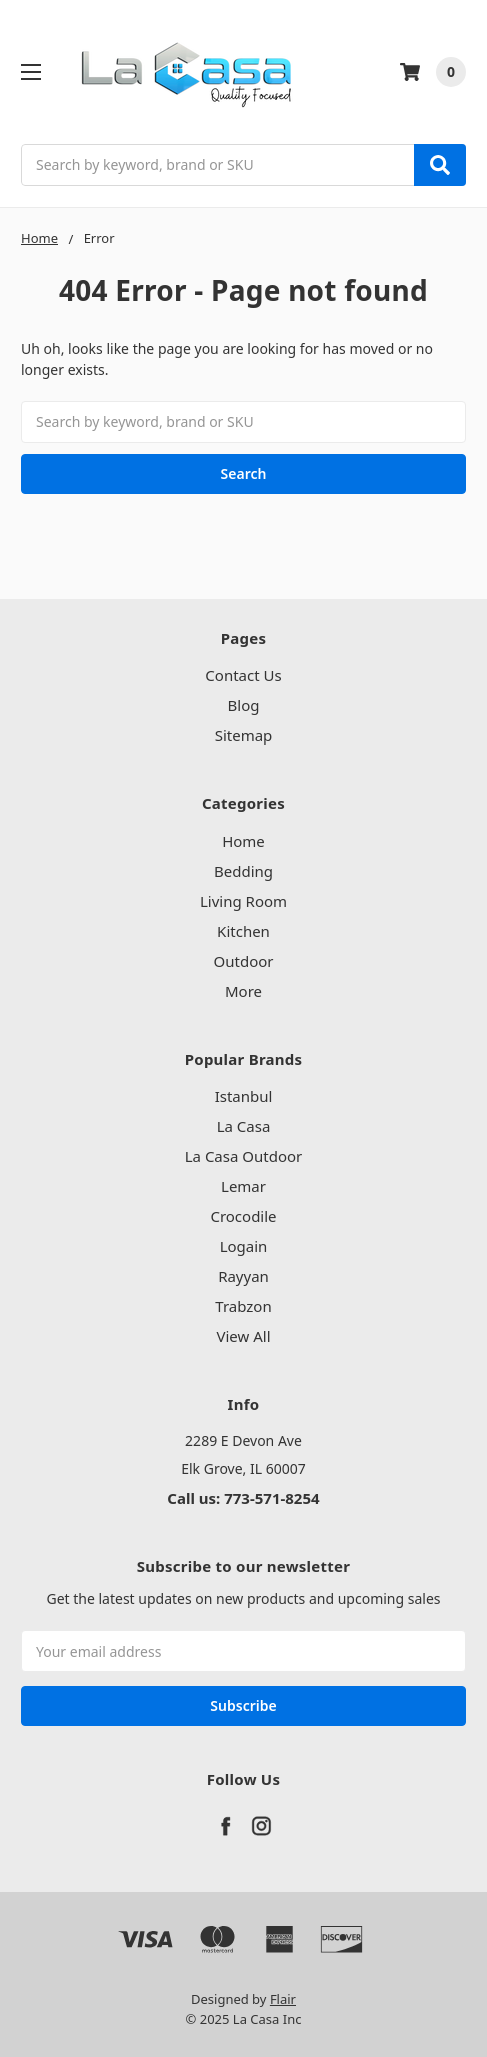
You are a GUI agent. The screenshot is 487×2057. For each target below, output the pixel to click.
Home (243, 841)
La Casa (244, 1126)
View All (243, 1336)
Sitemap (244, 735)
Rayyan (243, 1276)
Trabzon (243, 1306)
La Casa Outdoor (244, 1156)
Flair (283, 1999)
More (243, 991)
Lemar (243, 1186)
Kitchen (243, 931)
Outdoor (244, 961)
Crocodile (243, 1216)
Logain (244, 1246)
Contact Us (243, 675)
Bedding (243, 871)
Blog (244, 705)
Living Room (243, 901)
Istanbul (244, 1096)
